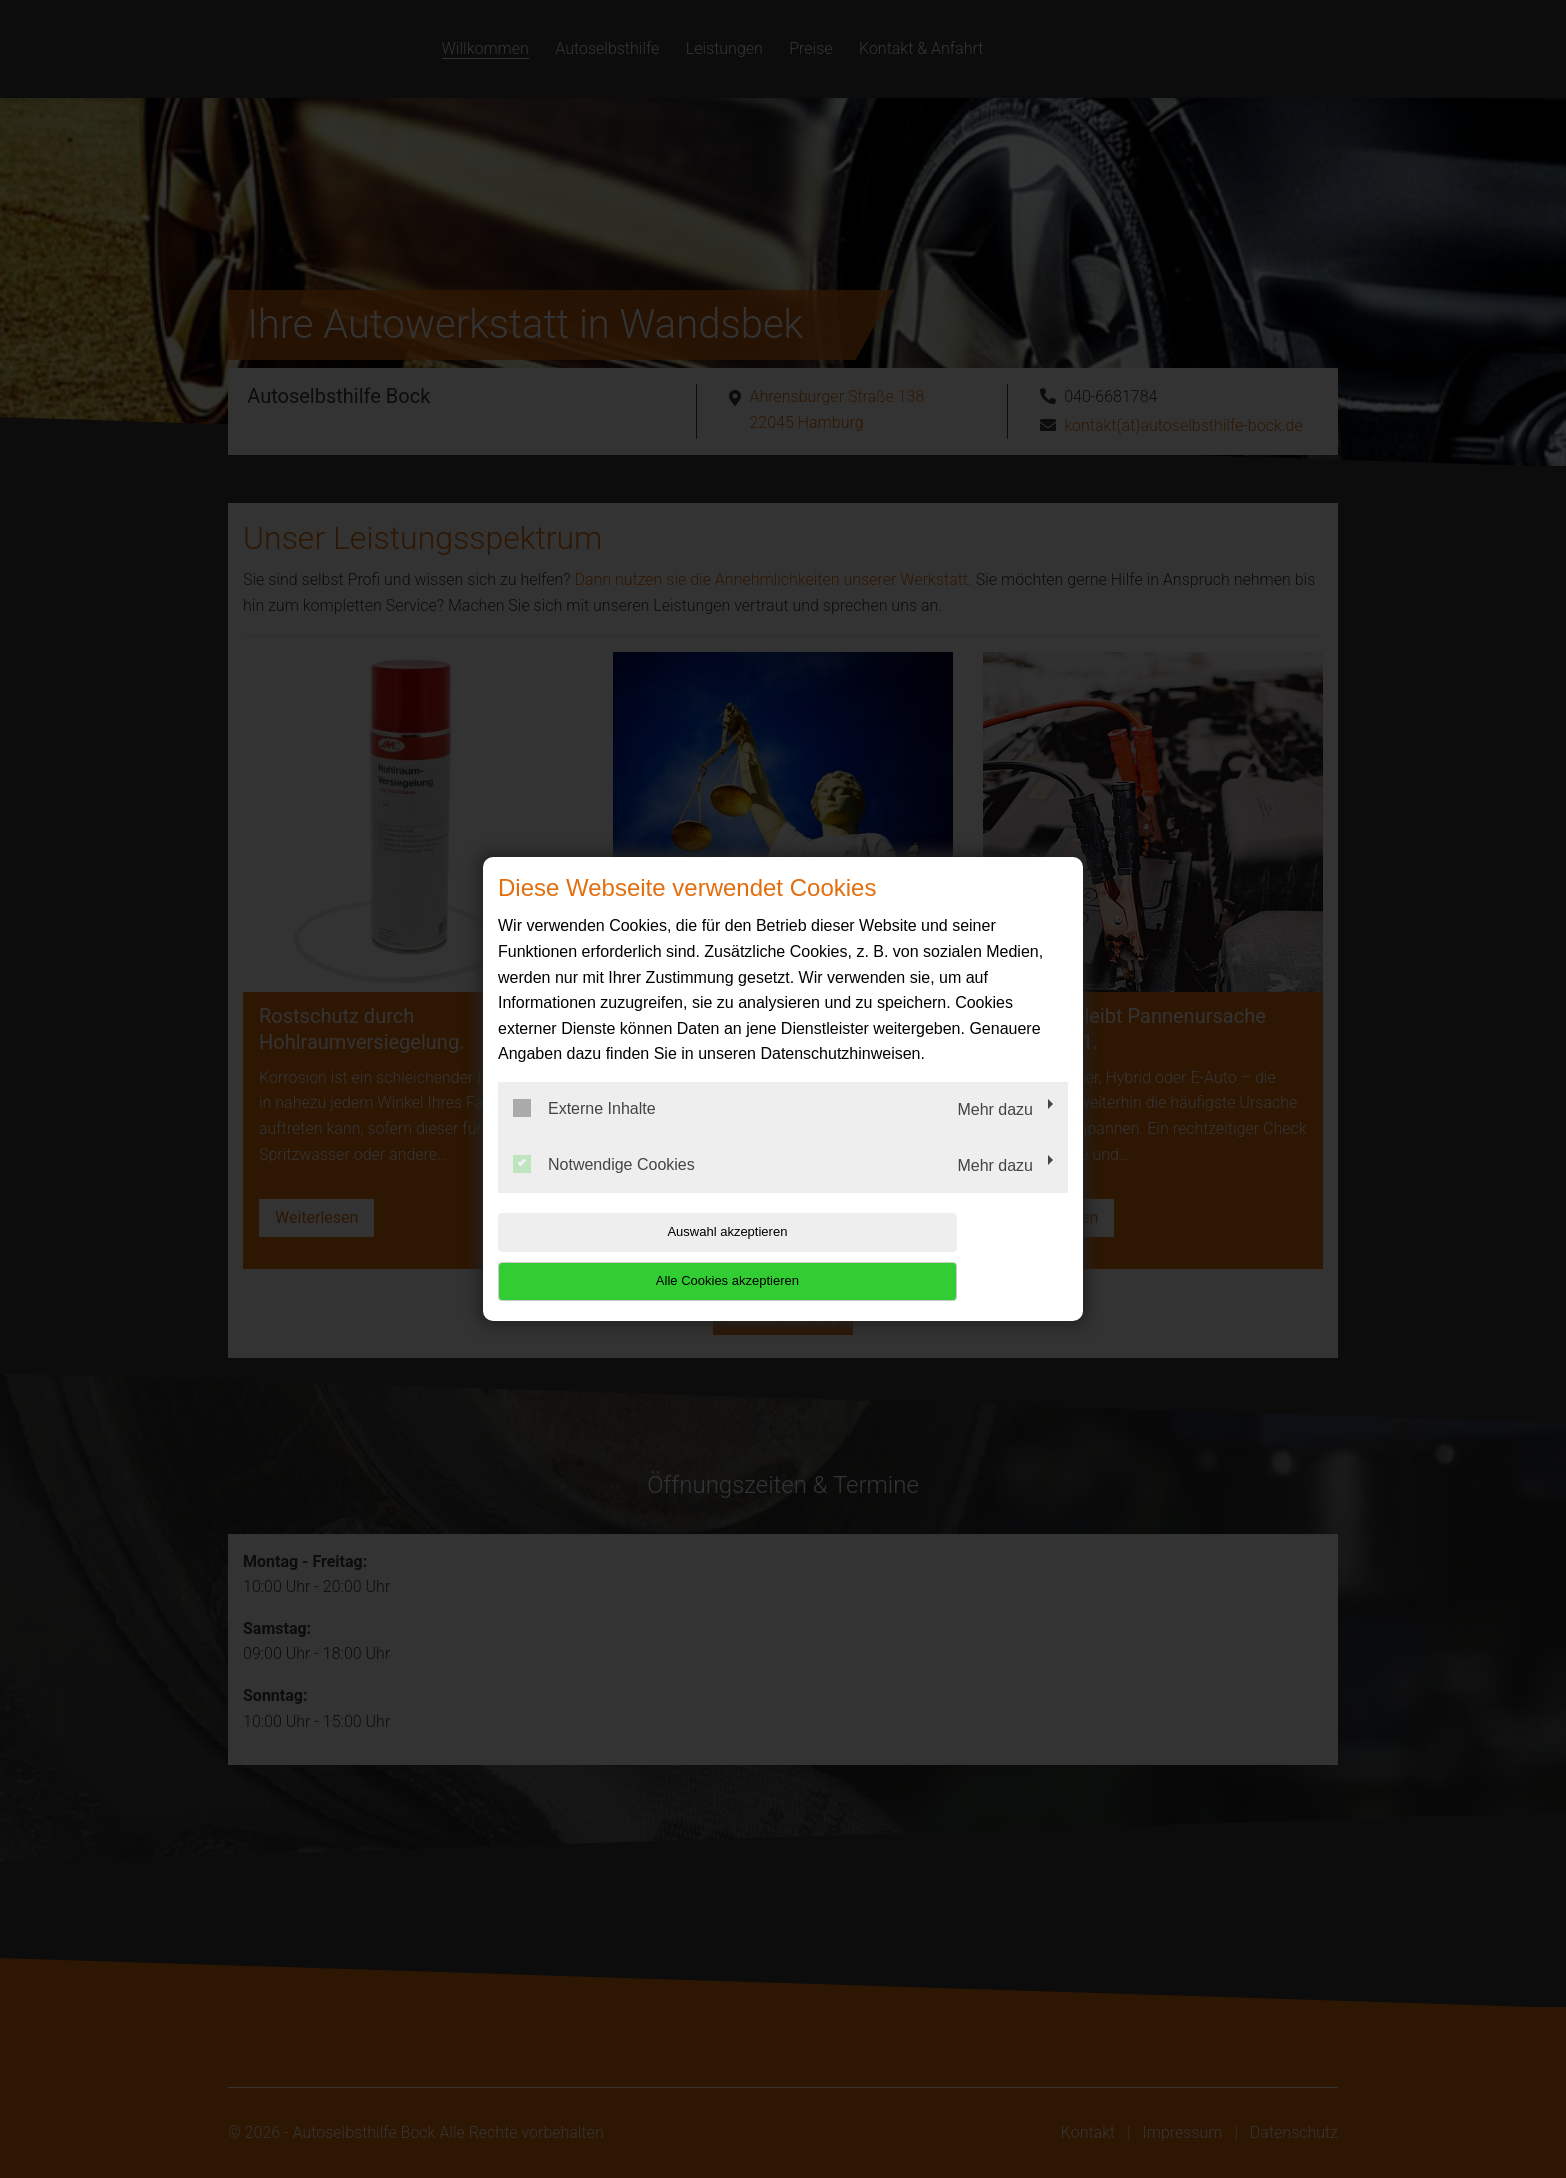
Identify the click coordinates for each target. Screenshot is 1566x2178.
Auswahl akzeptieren (626, 1256)
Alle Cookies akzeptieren (939, 1256)
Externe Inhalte (584, 1133)
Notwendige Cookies (604, 1188)
